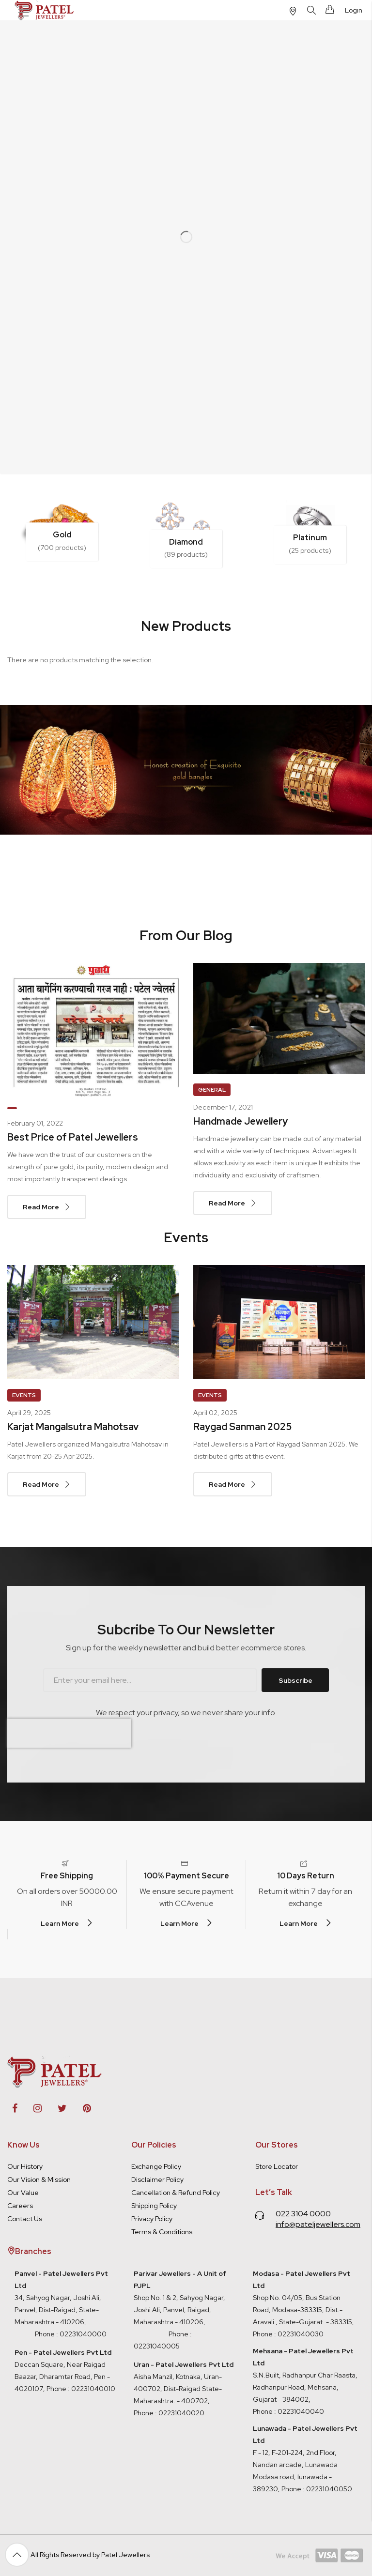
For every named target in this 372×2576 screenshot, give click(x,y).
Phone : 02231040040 (288, 2411)
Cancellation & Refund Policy (175, 2192)
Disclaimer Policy (157, 2179)
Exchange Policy (156, 2166)
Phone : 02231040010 (80, 2388)
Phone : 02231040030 (288, 2334)
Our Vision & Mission (39, 2179)
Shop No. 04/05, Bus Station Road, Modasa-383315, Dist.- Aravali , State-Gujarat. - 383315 (302, 2297)
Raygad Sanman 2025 (242, 1426)
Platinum (310, 538)
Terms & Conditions (161, 2231)
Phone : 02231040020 (169, 2412)
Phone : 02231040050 (316, 2489)
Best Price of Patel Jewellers (72, 1137)
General (212, 1090)
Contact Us (24, 2218)
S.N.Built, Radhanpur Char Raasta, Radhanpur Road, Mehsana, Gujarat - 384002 (305, 2387)
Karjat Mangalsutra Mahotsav (73, 1426)
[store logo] (45, 10)
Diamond (186, 542)
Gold (62, 535)
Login (353, 10)
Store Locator (276, 2166)
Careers (20, 2205)
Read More (41, 1207)
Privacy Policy (151, 2218)
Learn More (60, 1923)
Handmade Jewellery (240, 1121)
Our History (25, 2166)
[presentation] (69, 1733)
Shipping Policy (154, 2205)
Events (24, 1395)
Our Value (23, 2192)
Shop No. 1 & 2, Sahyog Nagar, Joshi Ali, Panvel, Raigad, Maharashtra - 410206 (180, 2297)
